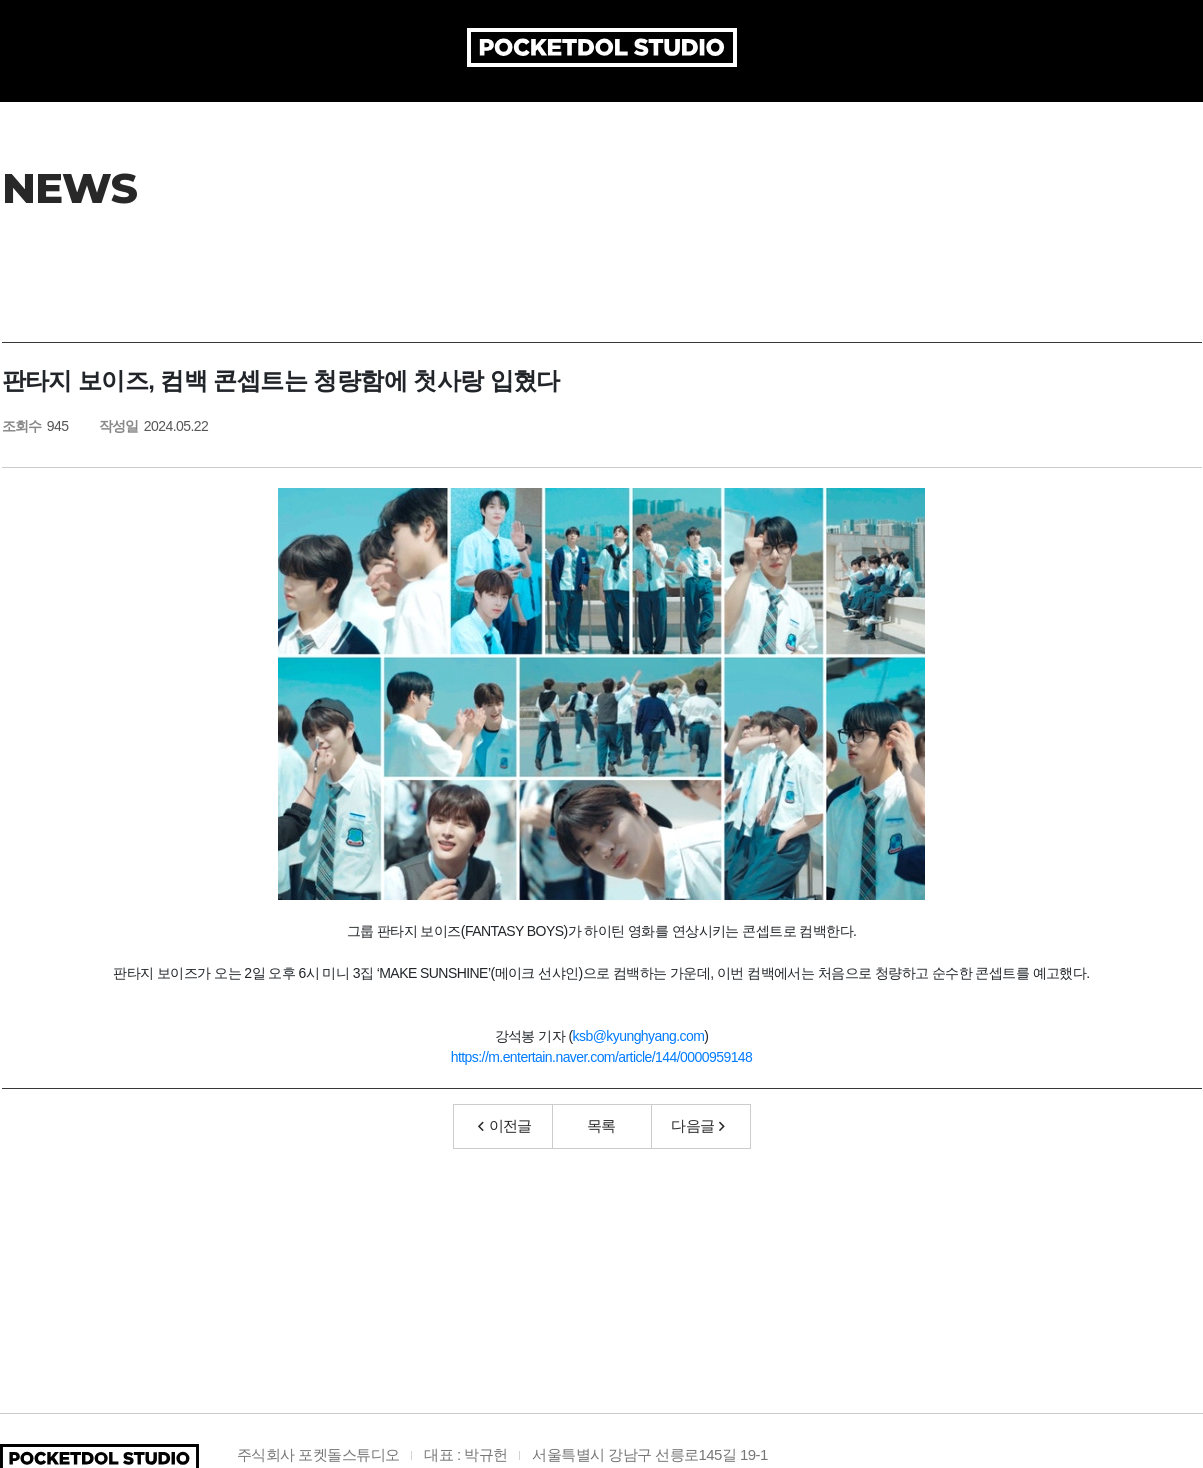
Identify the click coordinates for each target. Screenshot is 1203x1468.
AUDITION (797, 110)
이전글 (505, 1163)
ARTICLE (595, 110)
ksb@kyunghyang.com (639, 1074)
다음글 (698, 1163)
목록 (601, 1163)
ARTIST (693, 110)
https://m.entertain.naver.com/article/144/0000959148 (602, 1095)
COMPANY (332, 110)
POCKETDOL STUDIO (602, 47)
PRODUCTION (468, 110)
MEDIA (900, 110)
